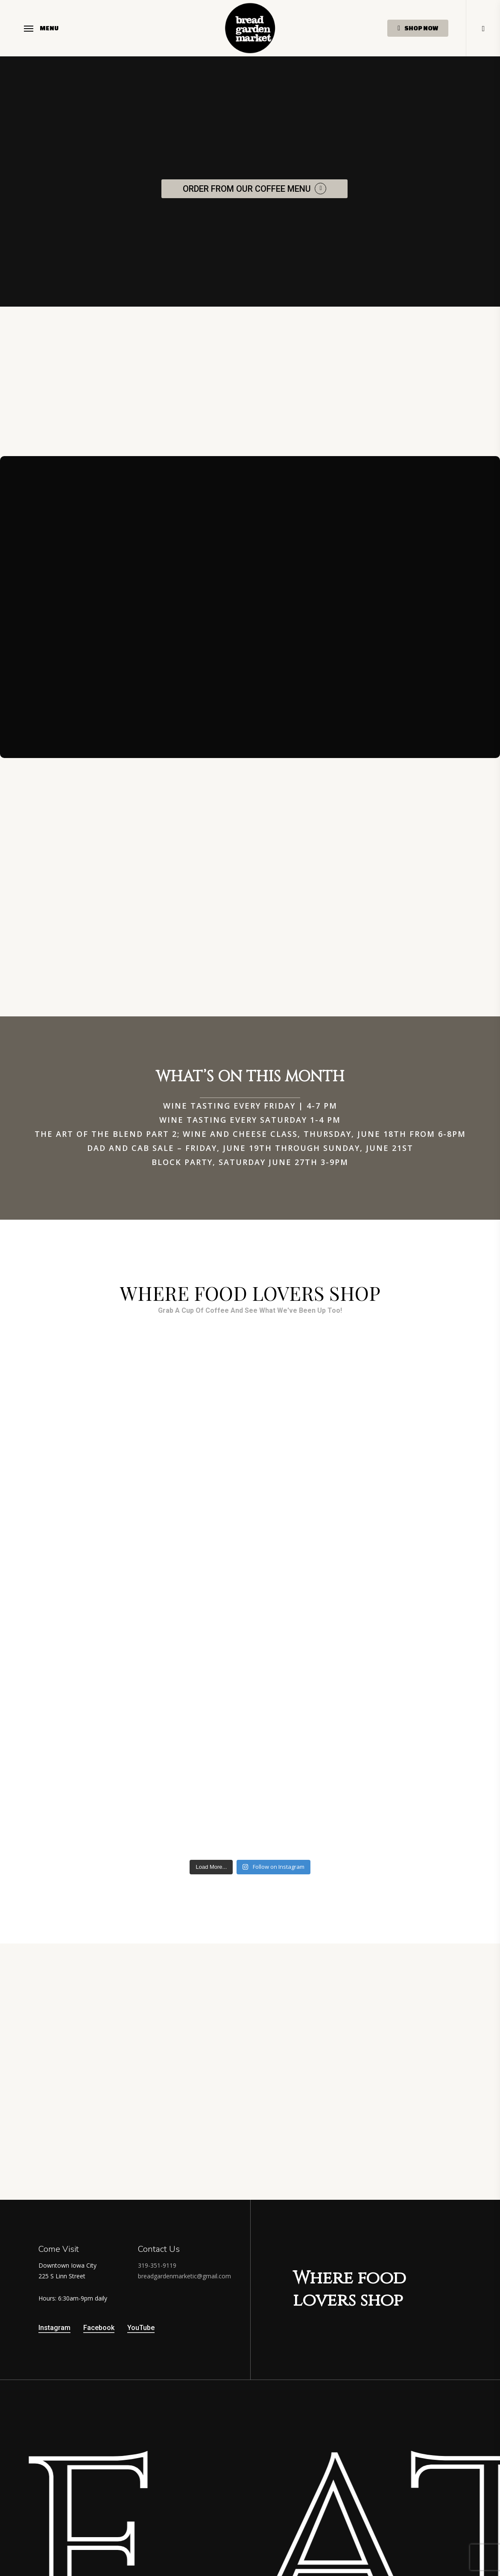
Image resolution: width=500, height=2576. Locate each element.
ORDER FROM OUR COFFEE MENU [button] (247, 188)
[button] (41, 28)
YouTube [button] (141, 2328)
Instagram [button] (54, 2328)
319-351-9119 (157, 2265)
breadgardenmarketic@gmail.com (184, 2276)
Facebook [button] (98, 2328)
